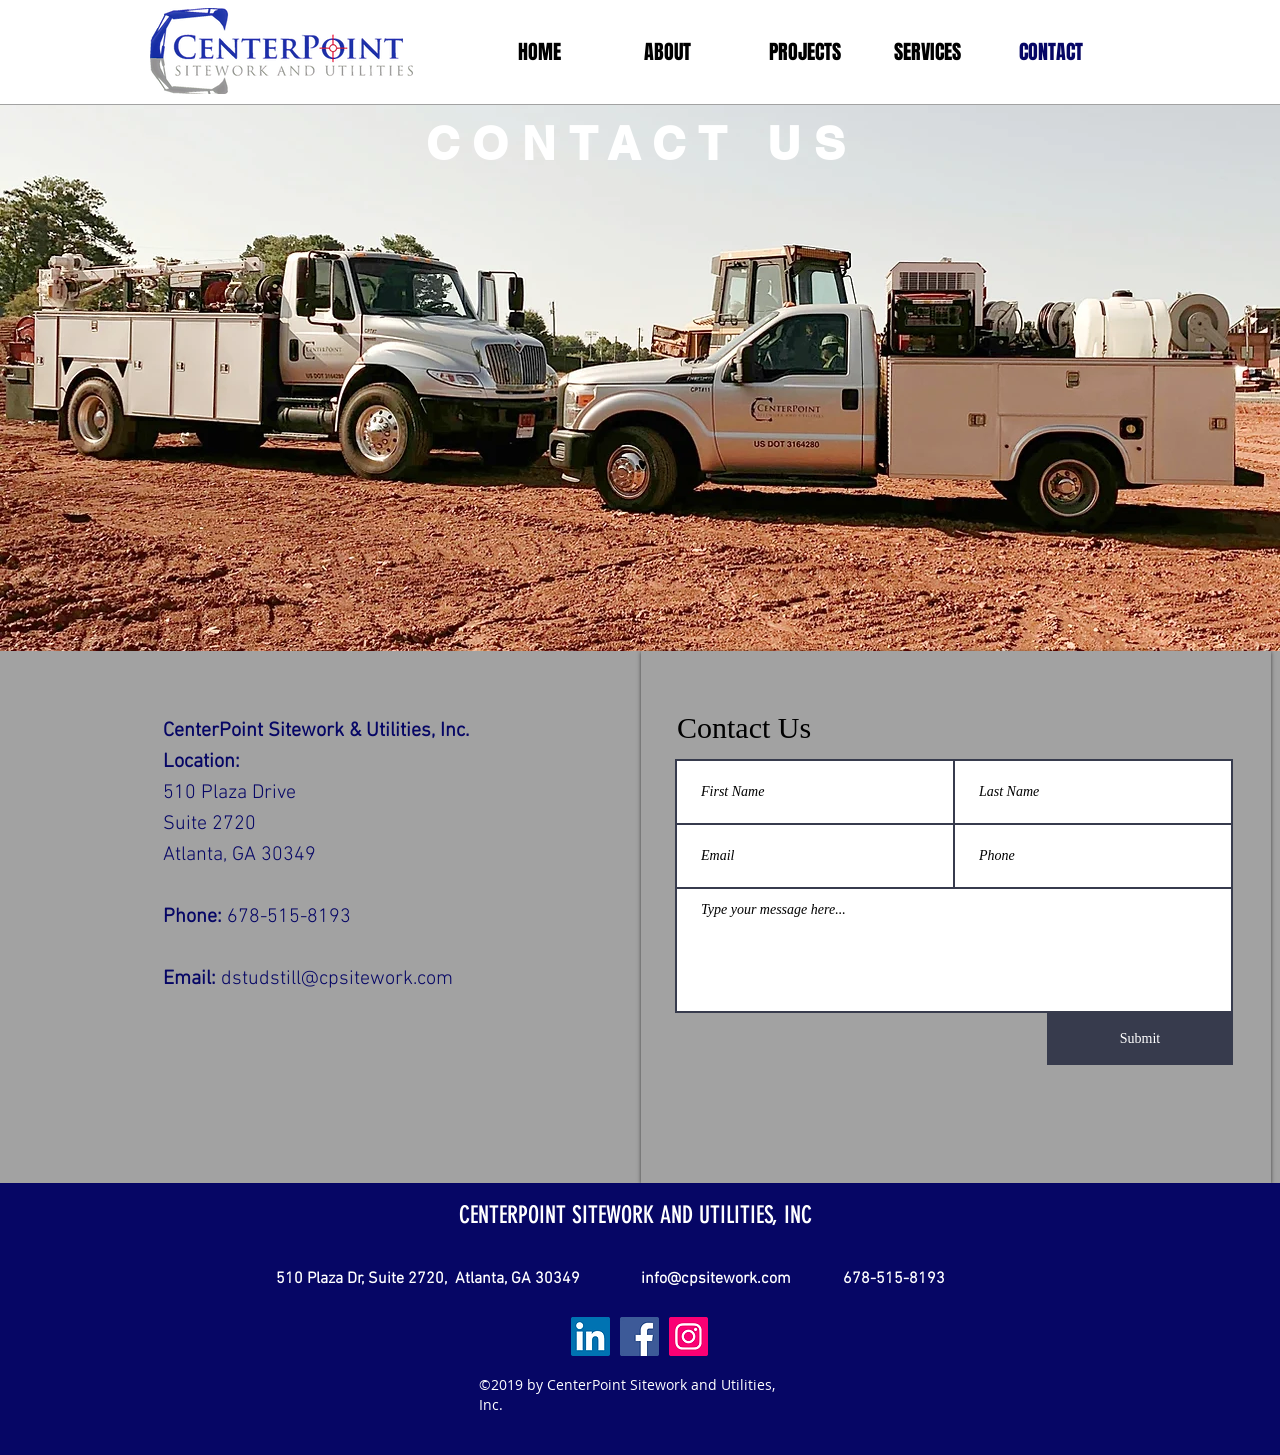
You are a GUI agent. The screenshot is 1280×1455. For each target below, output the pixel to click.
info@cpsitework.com (716, 1279)
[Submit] (1140, 1039)
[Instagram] (688, 1336)
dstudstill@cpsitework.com (337, 979)
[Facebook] (639, 1336)
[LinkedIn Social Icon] (590, 1336)
